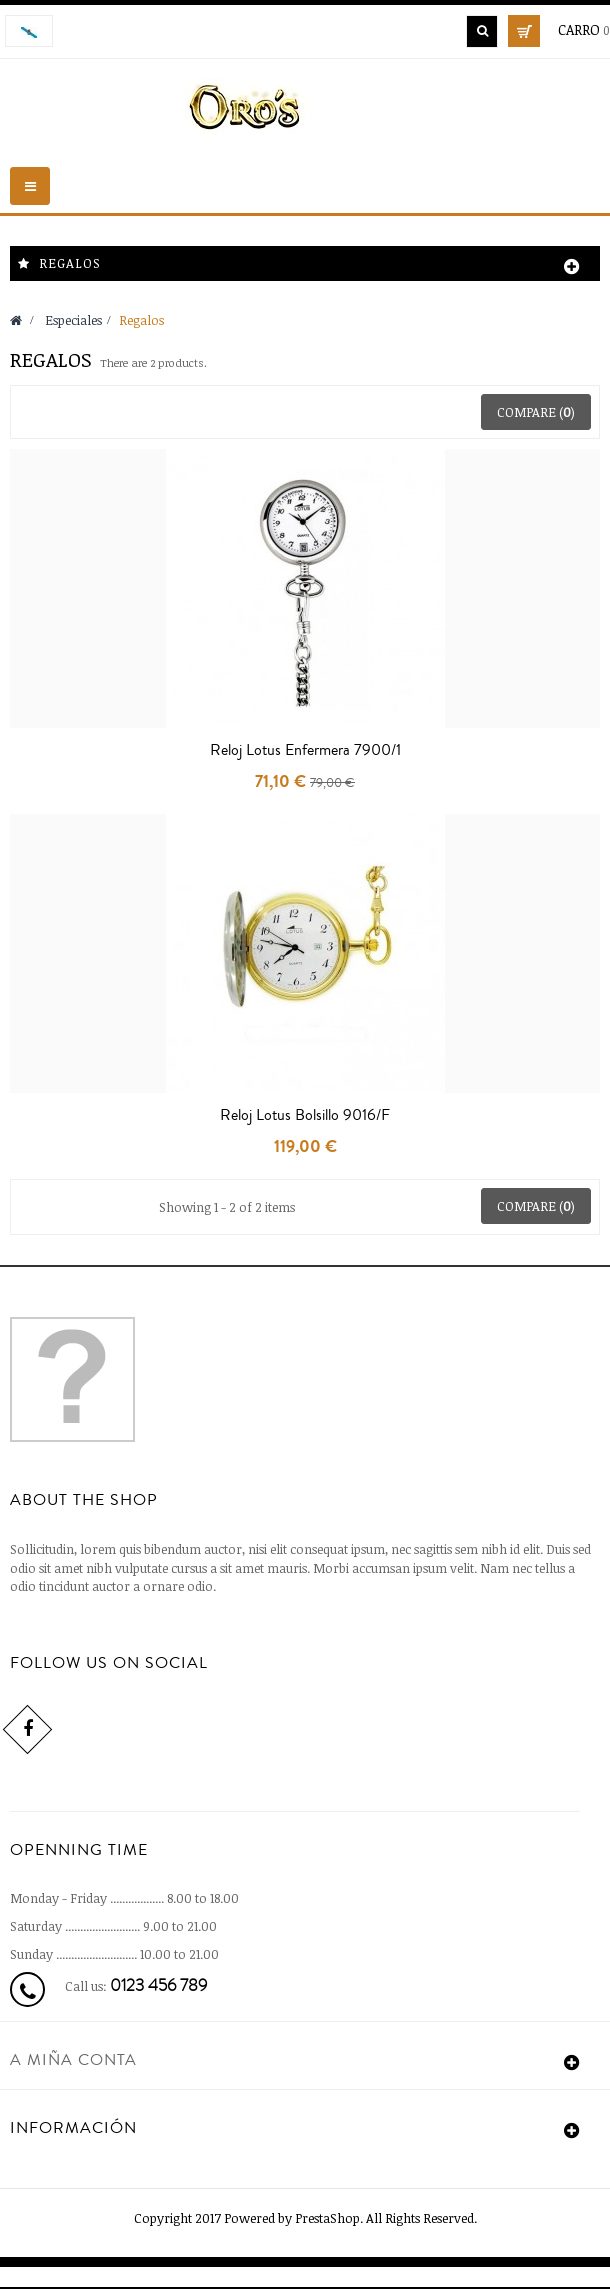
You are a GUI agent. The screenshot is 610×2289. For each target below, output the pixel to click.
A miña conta (73, 2060)
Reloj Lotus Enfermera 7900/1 (305, 750)
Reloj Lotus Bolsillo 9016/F (305, 1115)
